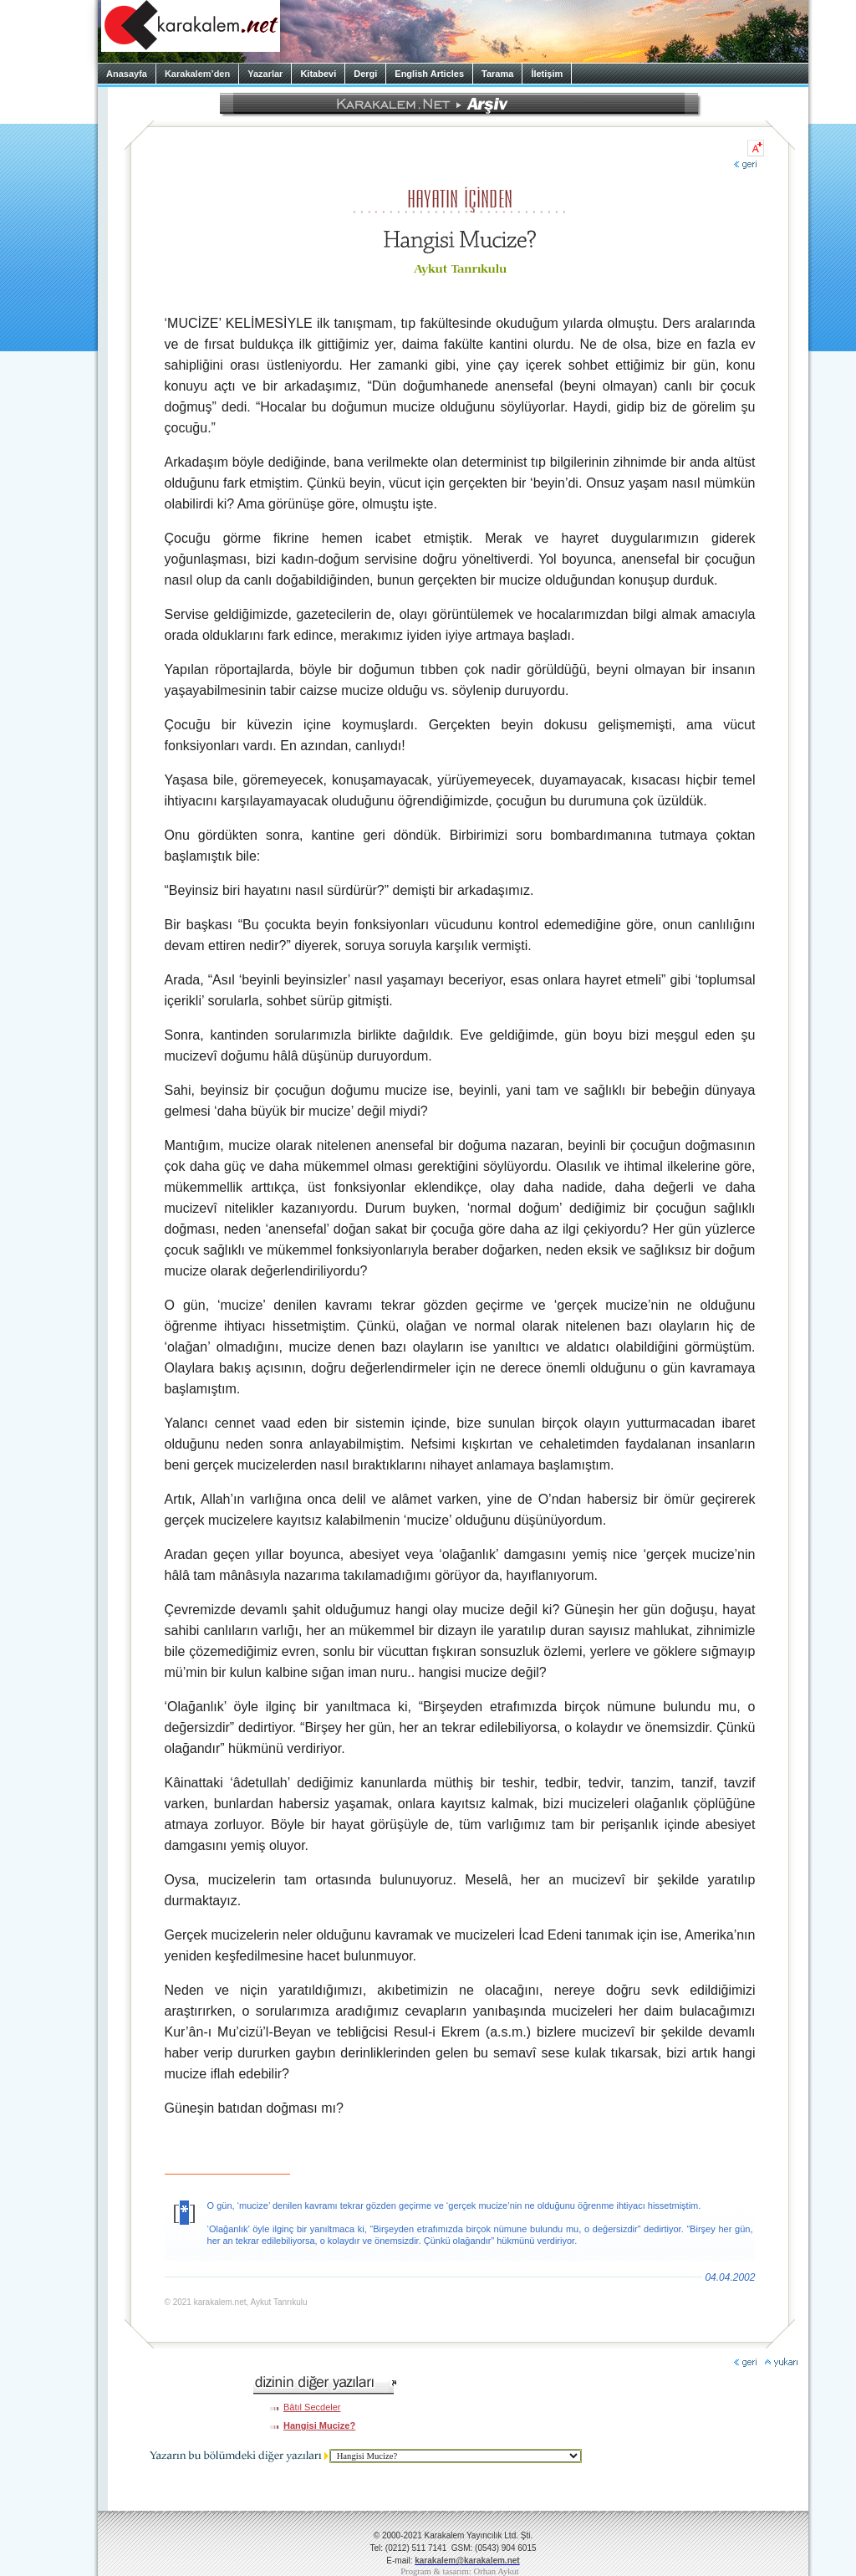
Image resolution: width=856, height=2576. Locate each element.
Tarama (497, 74)
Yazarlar (265, 74)
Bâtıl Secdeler (311, 2407)
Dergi (365, 74)
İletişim (547, 74)
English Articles (429, 74)
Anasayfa (126, 74)
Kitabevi (318, 74)
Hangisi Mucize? (319, 2425)
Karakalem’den (197, 74)
